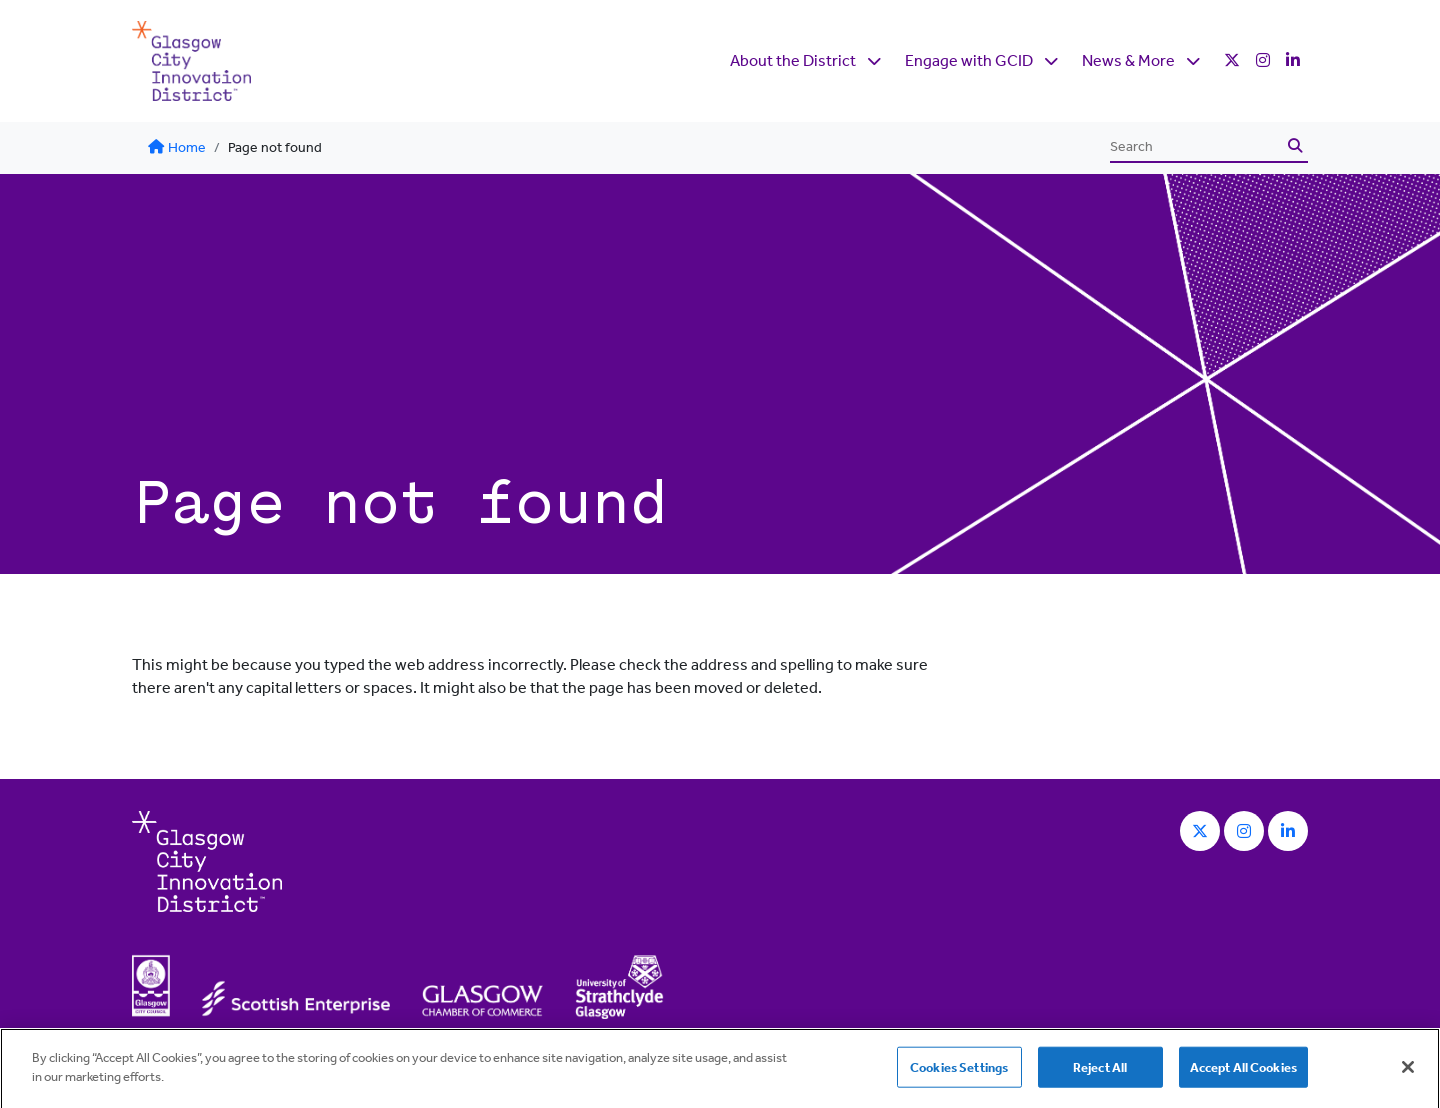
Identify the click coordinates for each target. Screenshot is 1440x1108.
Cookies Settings (959, 1072)
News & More (1128, 60)
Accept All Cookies (1243, 1072)
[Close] (1408, 1072)
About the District (793, 60)
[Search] (1196, 147)
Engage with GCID (969, 60)
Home (177, 147)
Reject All (1100, 1072)
